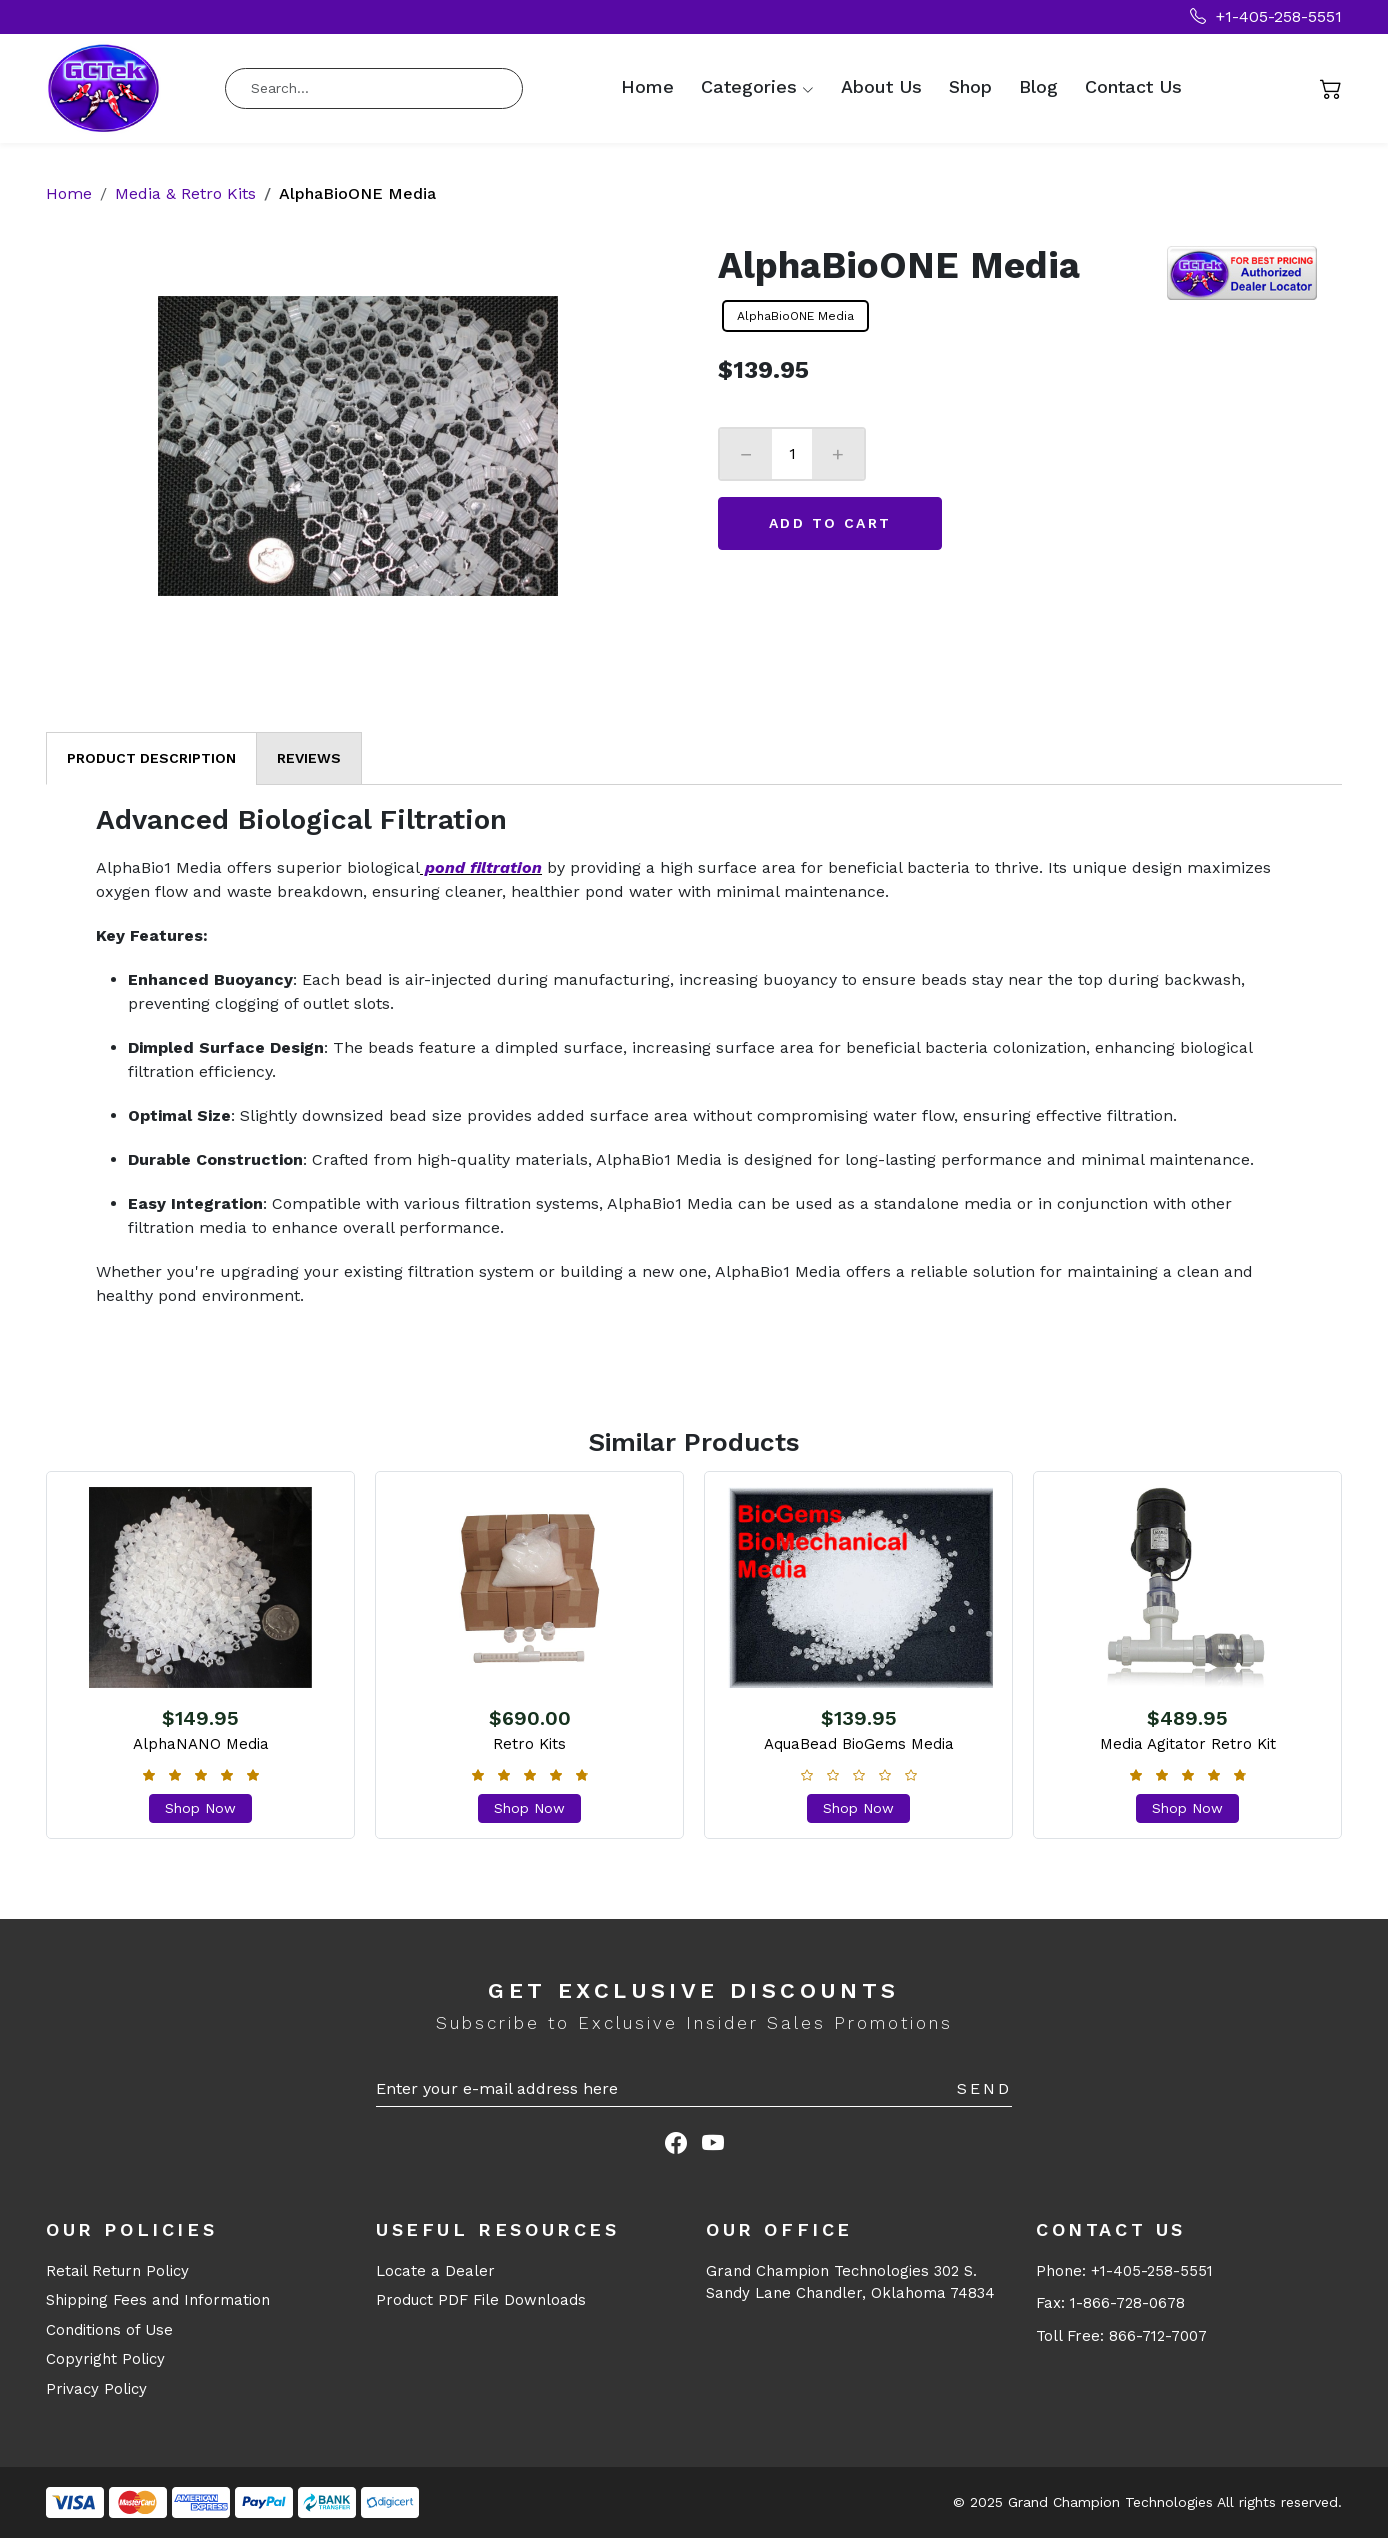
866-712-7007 (1158, 2336)
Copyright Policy (105, 2359)
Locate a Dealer (435, 2271)
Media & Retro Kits (185, 193)
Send (984, 2088)
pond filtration (481, 867)
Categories (749, 87)
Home (647, 87)
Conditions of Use (109, 2330)
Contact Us (1133, 87)
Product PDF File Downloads (481, 2300)
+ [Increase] (838, 454)
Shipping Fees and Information (158, 2300)
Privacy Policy (96, 2389)
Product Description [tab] (151, 758)
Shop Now (200, 1808)
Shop (970, 87)
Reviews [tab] (309, 758)
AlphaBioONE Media (795, 316)
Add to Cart (830, 523)
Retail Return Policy (117, 2271)
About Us (881, 87)
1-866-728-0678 (1127, 2303)
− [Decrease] (746, 454)
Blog (1038, 87)
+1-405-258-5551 (1266, 16)
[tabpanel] (694, 1056)
